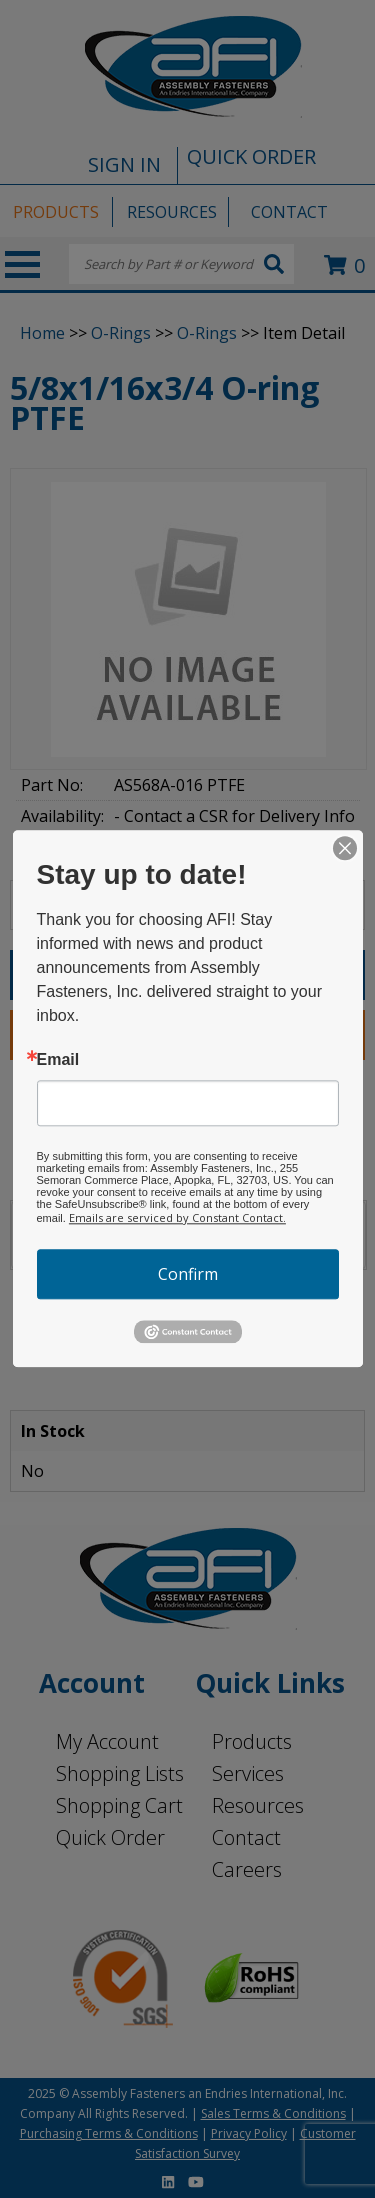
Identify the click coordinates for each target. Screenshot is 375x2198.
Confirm (188, 1274)
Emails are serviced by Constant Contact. (177, 1217)
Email (58, 1060)
